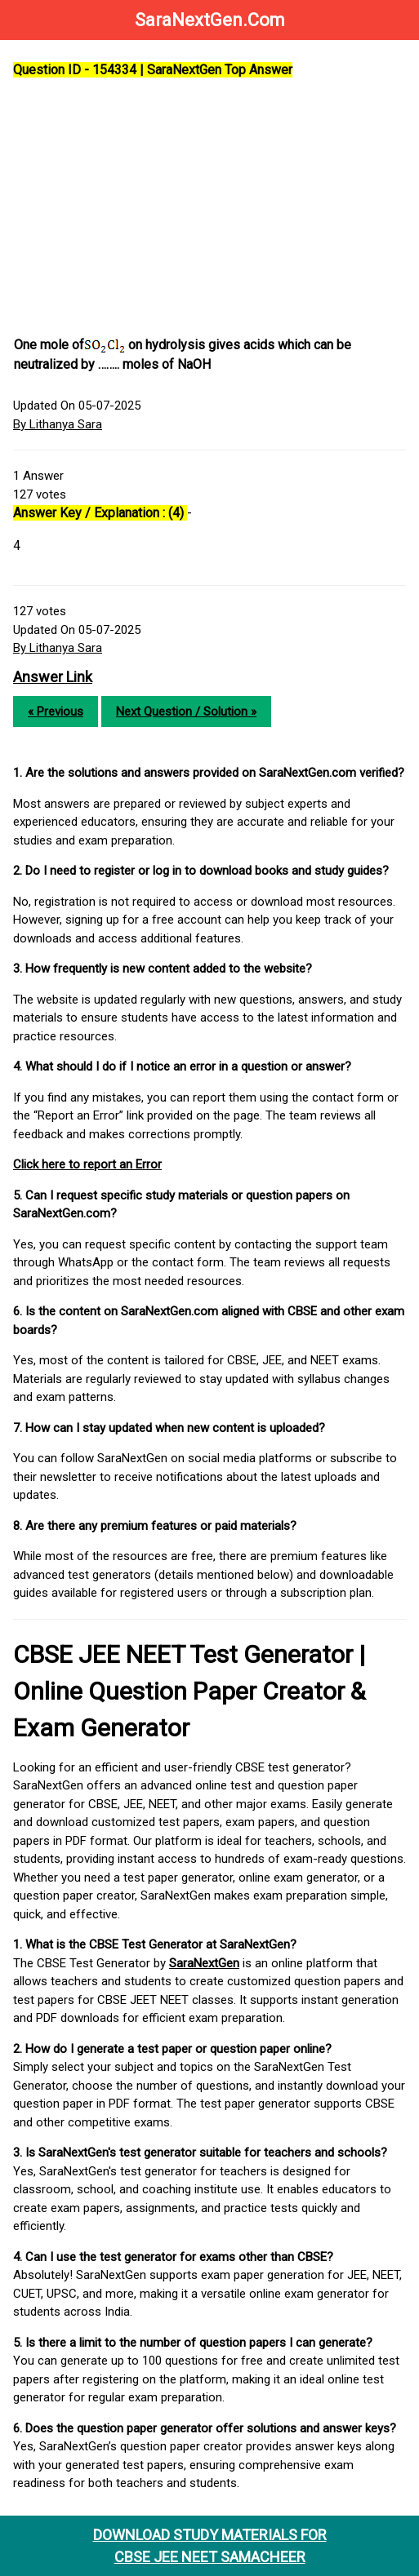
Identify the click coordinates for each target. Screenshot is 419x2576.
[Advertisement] (209, 208)
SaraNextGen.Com (210, 20)
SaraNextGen (204, 1963)
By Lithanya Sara (57, 424)
